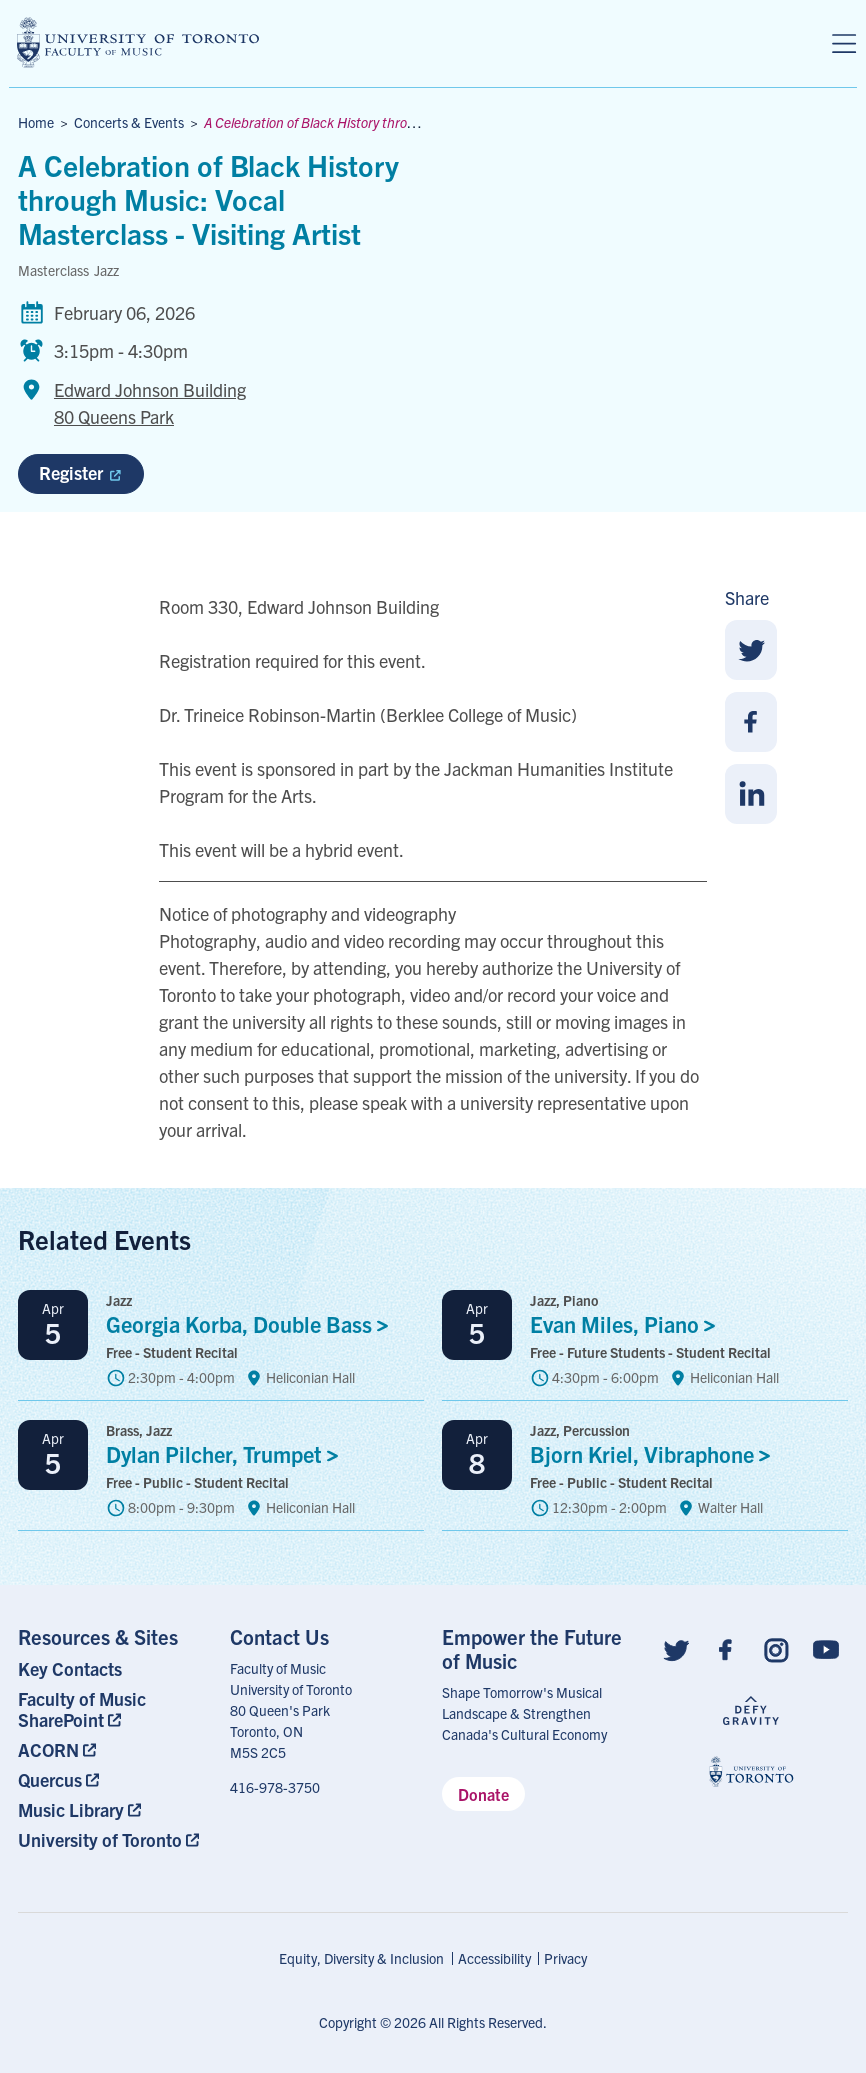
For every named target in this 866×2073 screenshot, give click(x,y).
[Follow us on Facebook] (726, 1648)
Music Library (71, 1809)
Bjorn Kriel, (655, 1453)
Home (36, 122)
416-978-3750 (275, 1787)
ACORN (48, 1749)
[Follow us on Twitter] (676, 1648)
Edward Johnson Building (150, 404)
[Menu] (844, 44)
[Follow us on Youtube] (826, 1648)
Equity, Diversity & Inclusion (361, 1958)
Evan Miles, (628, 1323)
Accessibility (494, 1958)
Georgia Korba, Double (252, 1323)
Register (80, 472)
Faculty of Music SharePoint (82, 1709)
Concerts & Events (129, 122)
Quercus (50, 1779)
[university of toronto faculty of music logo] (138, 42)
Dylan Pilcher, (227, 1453)
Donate (483, 1794)
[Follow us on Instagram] (776, 1648)
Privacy (565, 1958)
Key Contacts (70, 1668)
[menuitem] (115, 1668)
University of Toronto (100, 1839)
